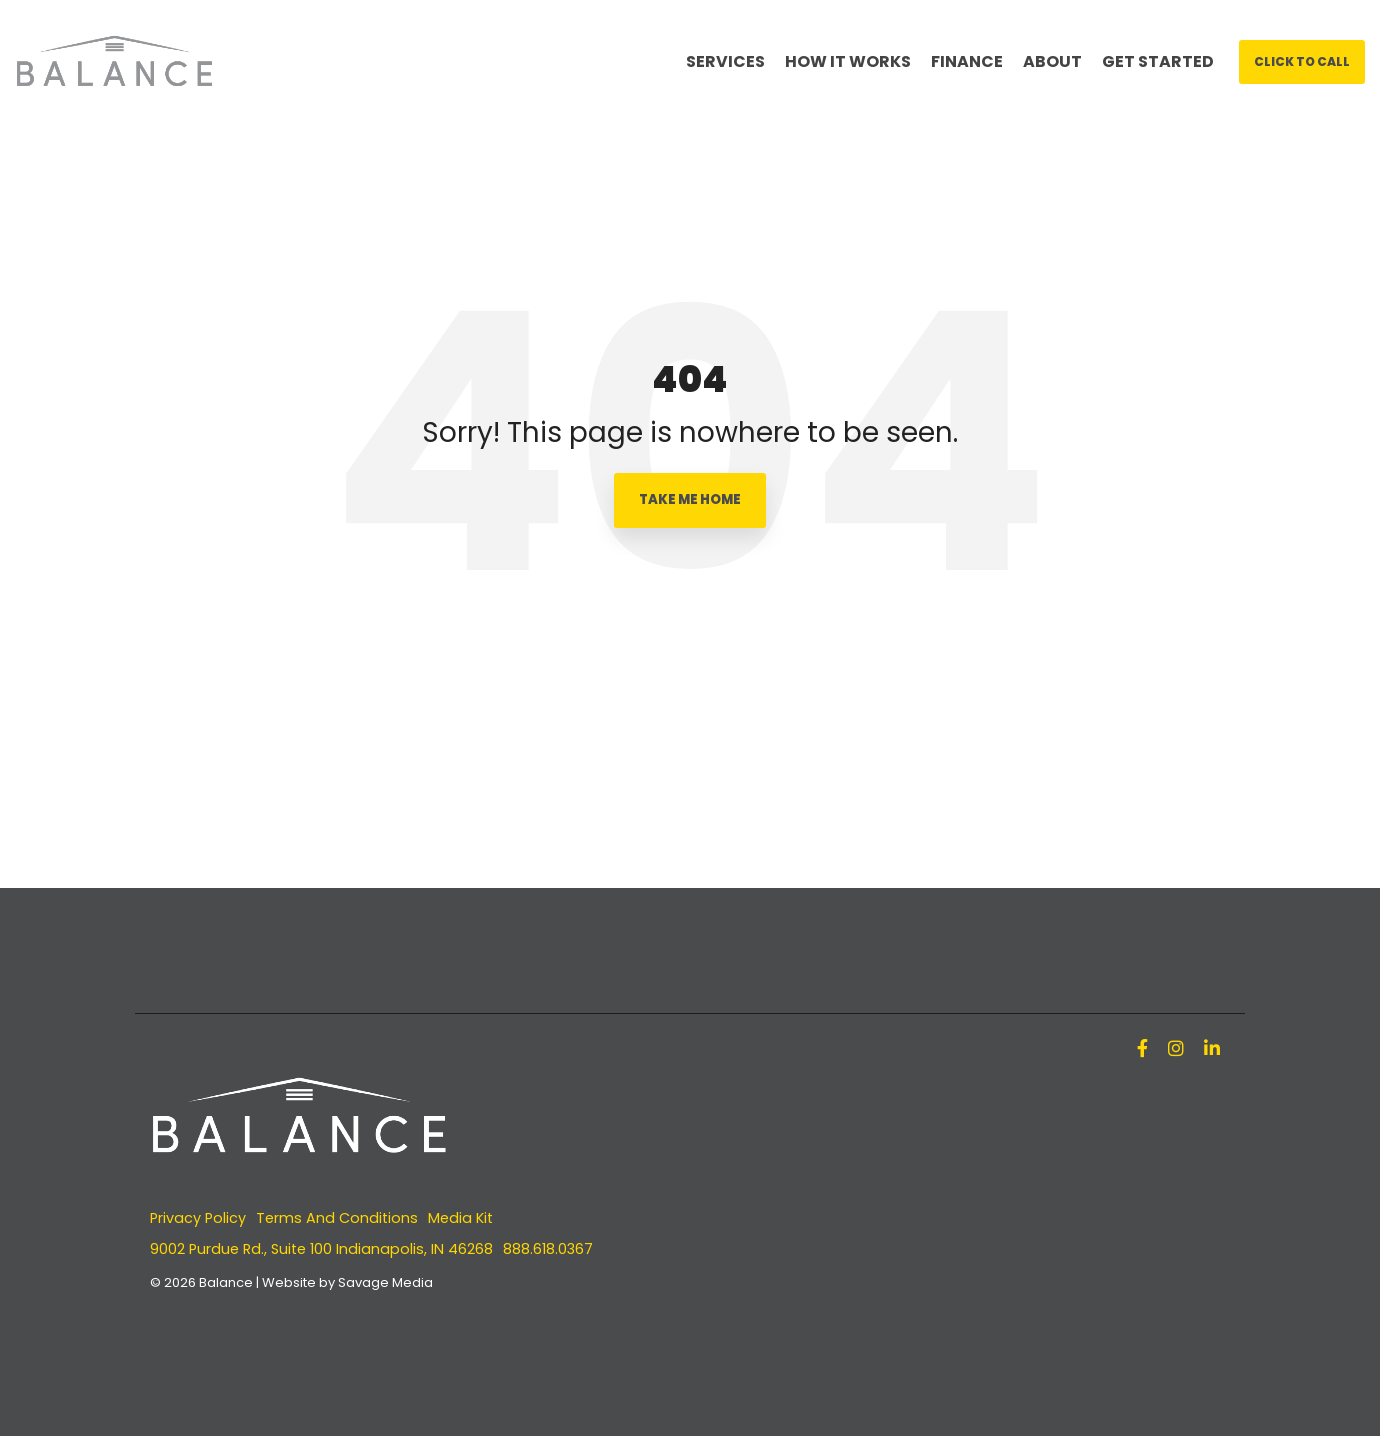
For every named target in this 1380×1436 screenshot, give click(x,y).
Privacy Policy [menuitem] (198, 1218)
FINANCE (967, 61)
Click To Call (1302, 61)
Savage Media (385, 1282)
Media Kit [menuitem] (460, 1218)
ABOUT (1052, 61)
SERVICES (725, 61)
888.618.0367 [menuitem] (548, 1249)
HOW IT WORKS (848, 61)
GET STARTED (1158, 61)
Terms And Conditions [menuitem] (337, 1218)
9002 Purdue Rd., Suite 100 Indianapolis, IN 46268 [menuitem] (321, 1249)
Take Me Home (690, 499)
